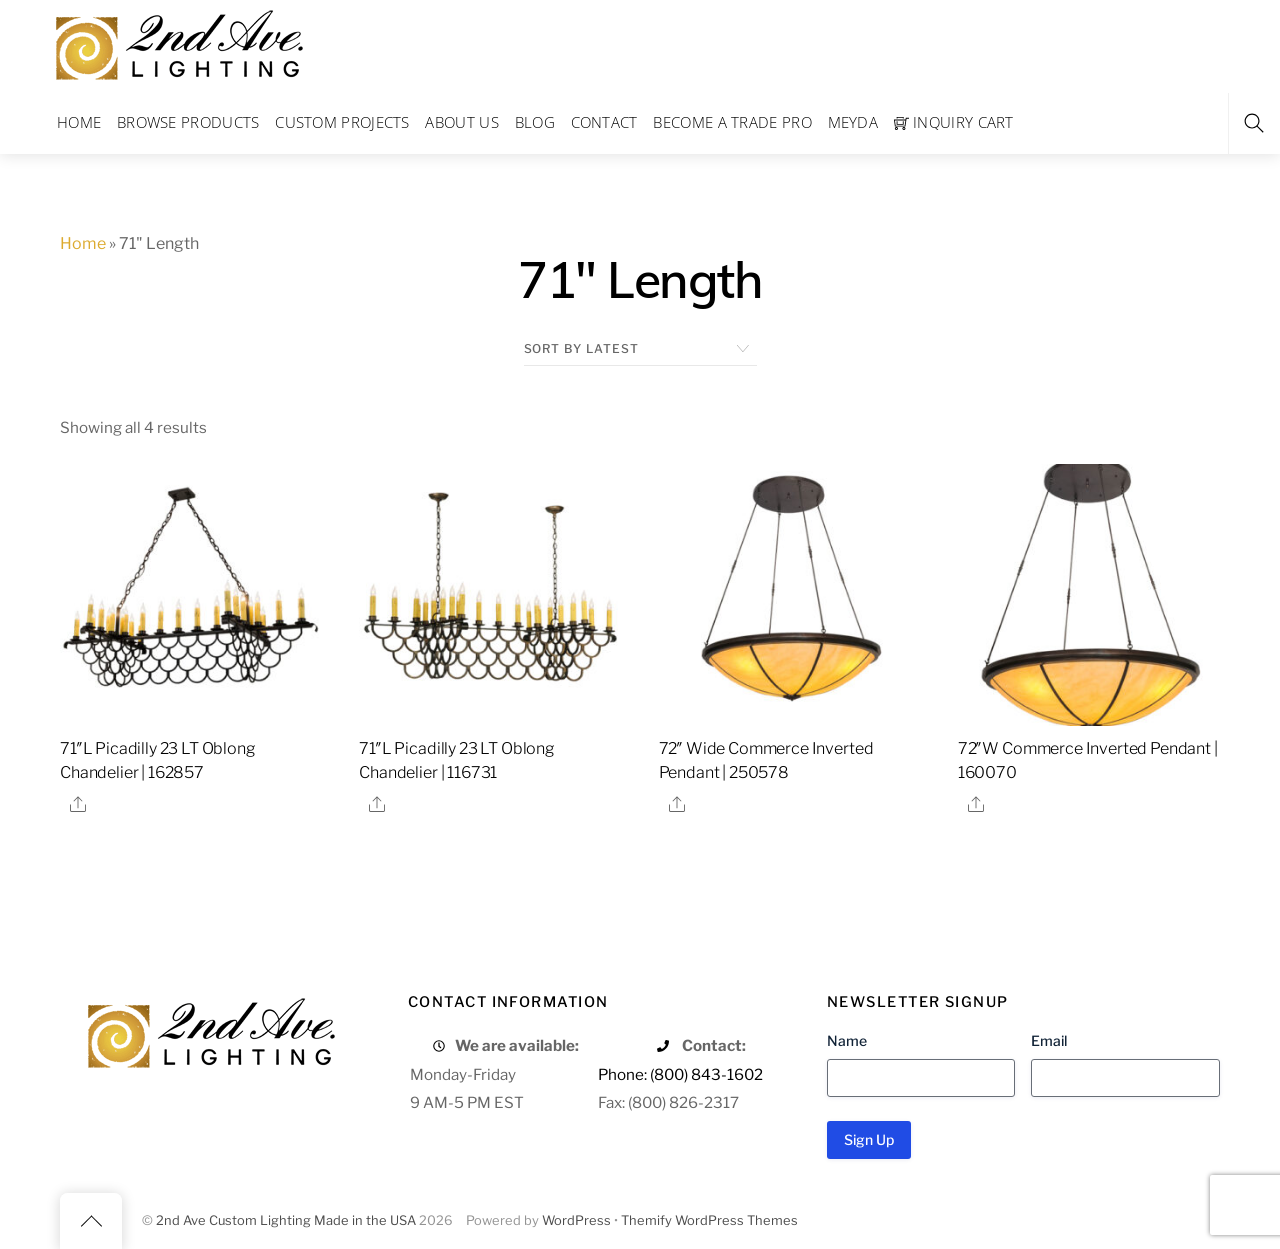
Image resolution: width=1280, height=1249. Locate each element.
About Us (461, 122)
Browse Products (188, 122)
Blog (535, 122)
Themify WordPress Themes (709, 1220)
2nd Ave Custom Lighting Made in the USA (286, 1220)
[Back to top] (91, 1221)
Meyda (853, 122)
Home (79, 122)
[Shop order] (640, 349)
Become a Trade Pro (732, 122)
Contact (604, 122)
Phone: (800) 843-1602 (680, 1074)
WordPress (576, 1220)
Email (1049, 1040)
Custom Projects (342, 122)
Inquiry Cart (954, 122)
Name (847, 1040)
